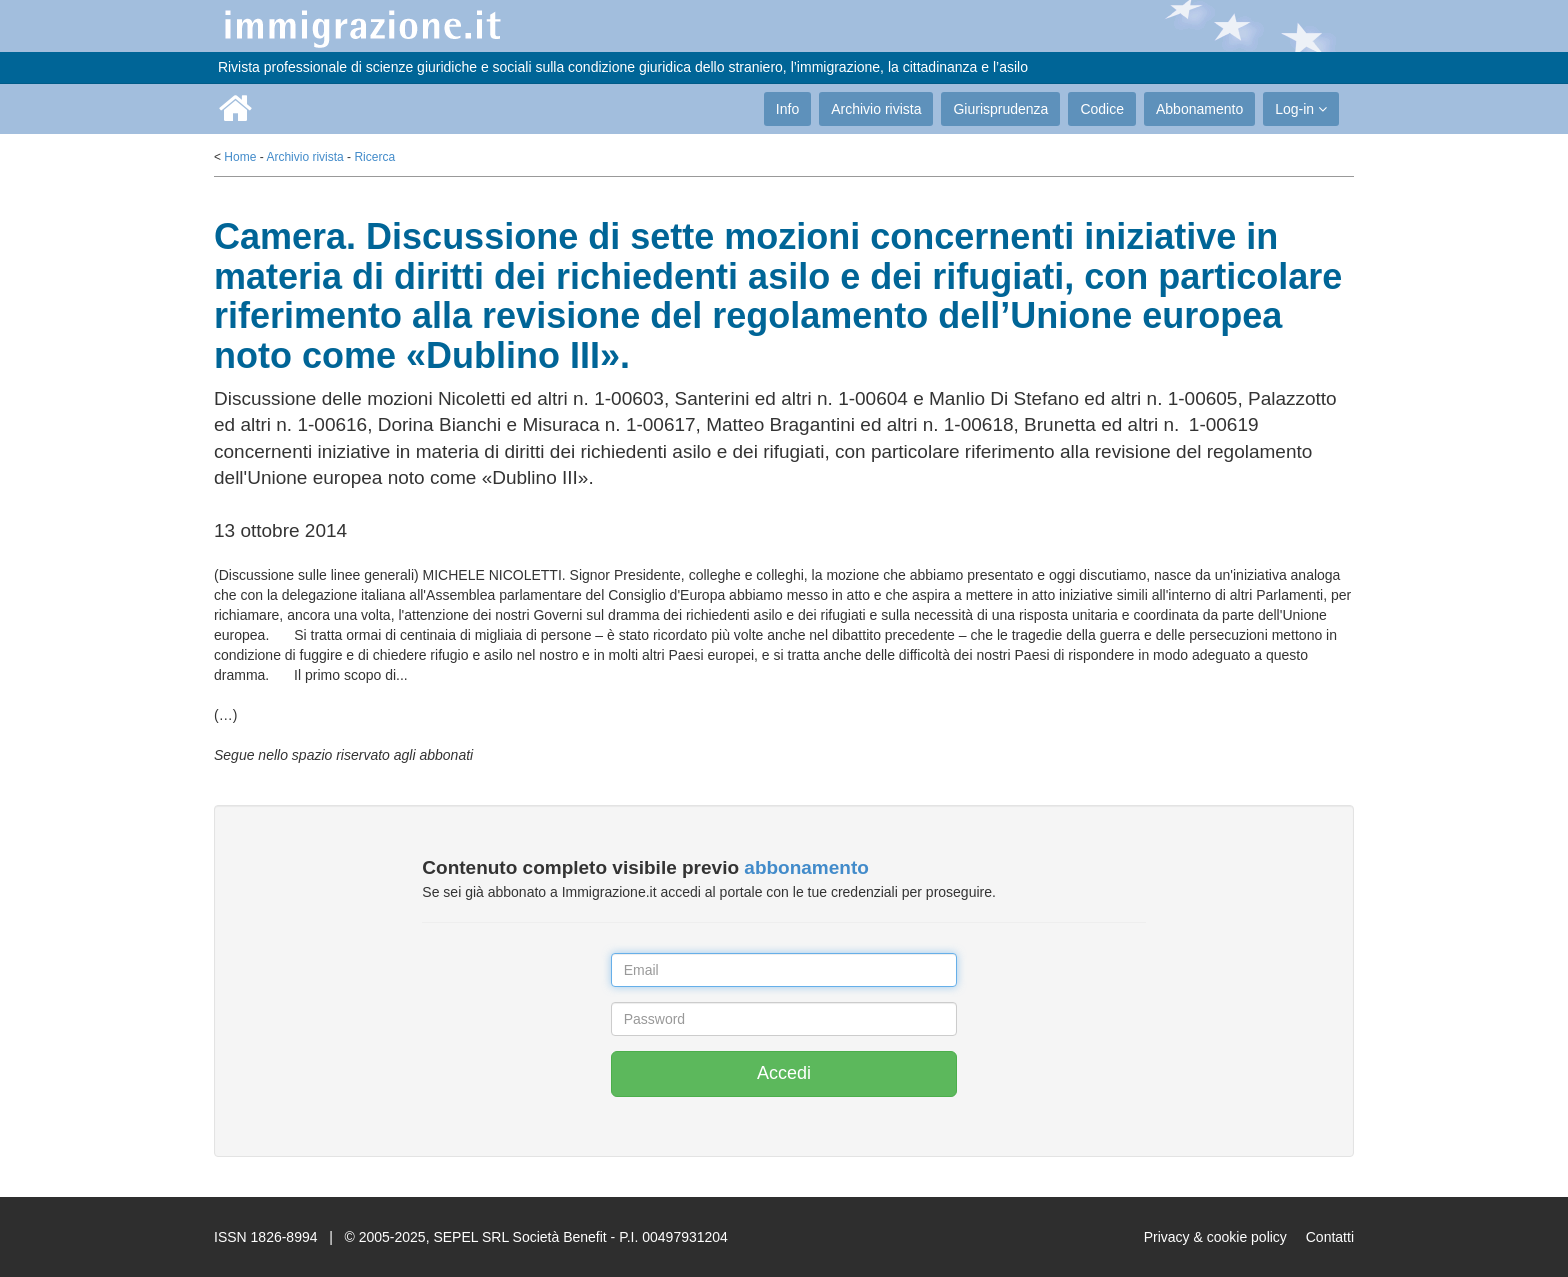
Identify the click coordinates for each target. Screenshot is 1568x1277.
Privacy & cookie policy (1215, 1237)
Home (240, 157)
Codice (1102, 109)
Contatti (1330, 1237)
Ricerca (374, 157)
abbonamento (806, 867)
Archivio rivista (876, 109)
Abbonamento (1199, 109)
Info (787, 109)
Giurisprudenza (1000, 109)
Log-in (1301, 109)
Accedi (784, 1073)
